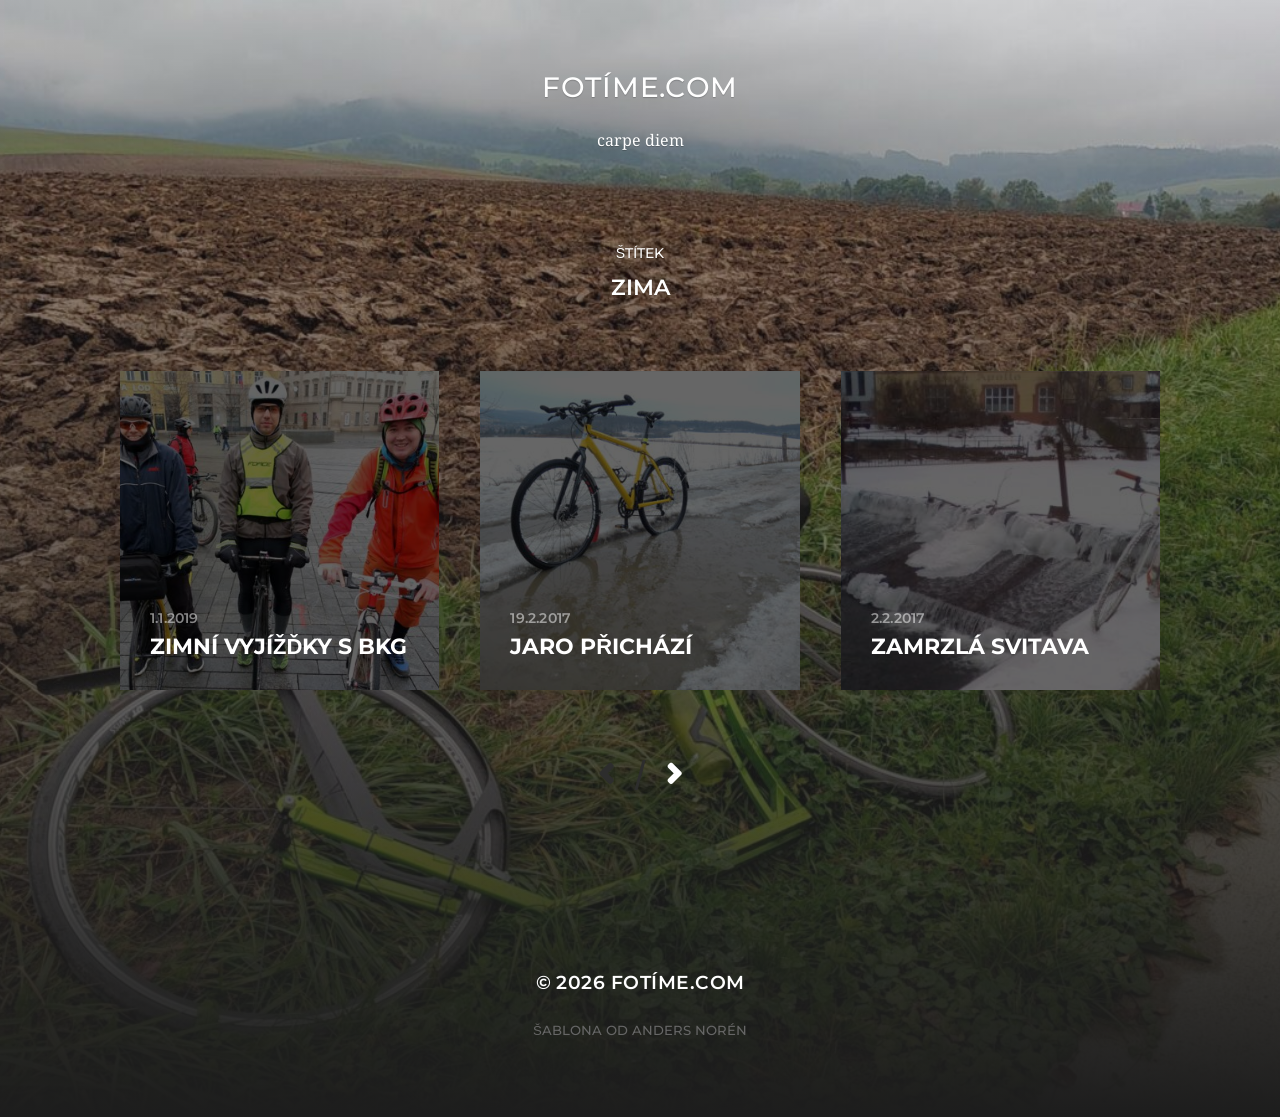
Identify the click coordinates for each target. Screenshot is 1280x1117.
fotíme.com (640, 87)
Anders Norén (689, 1030)
